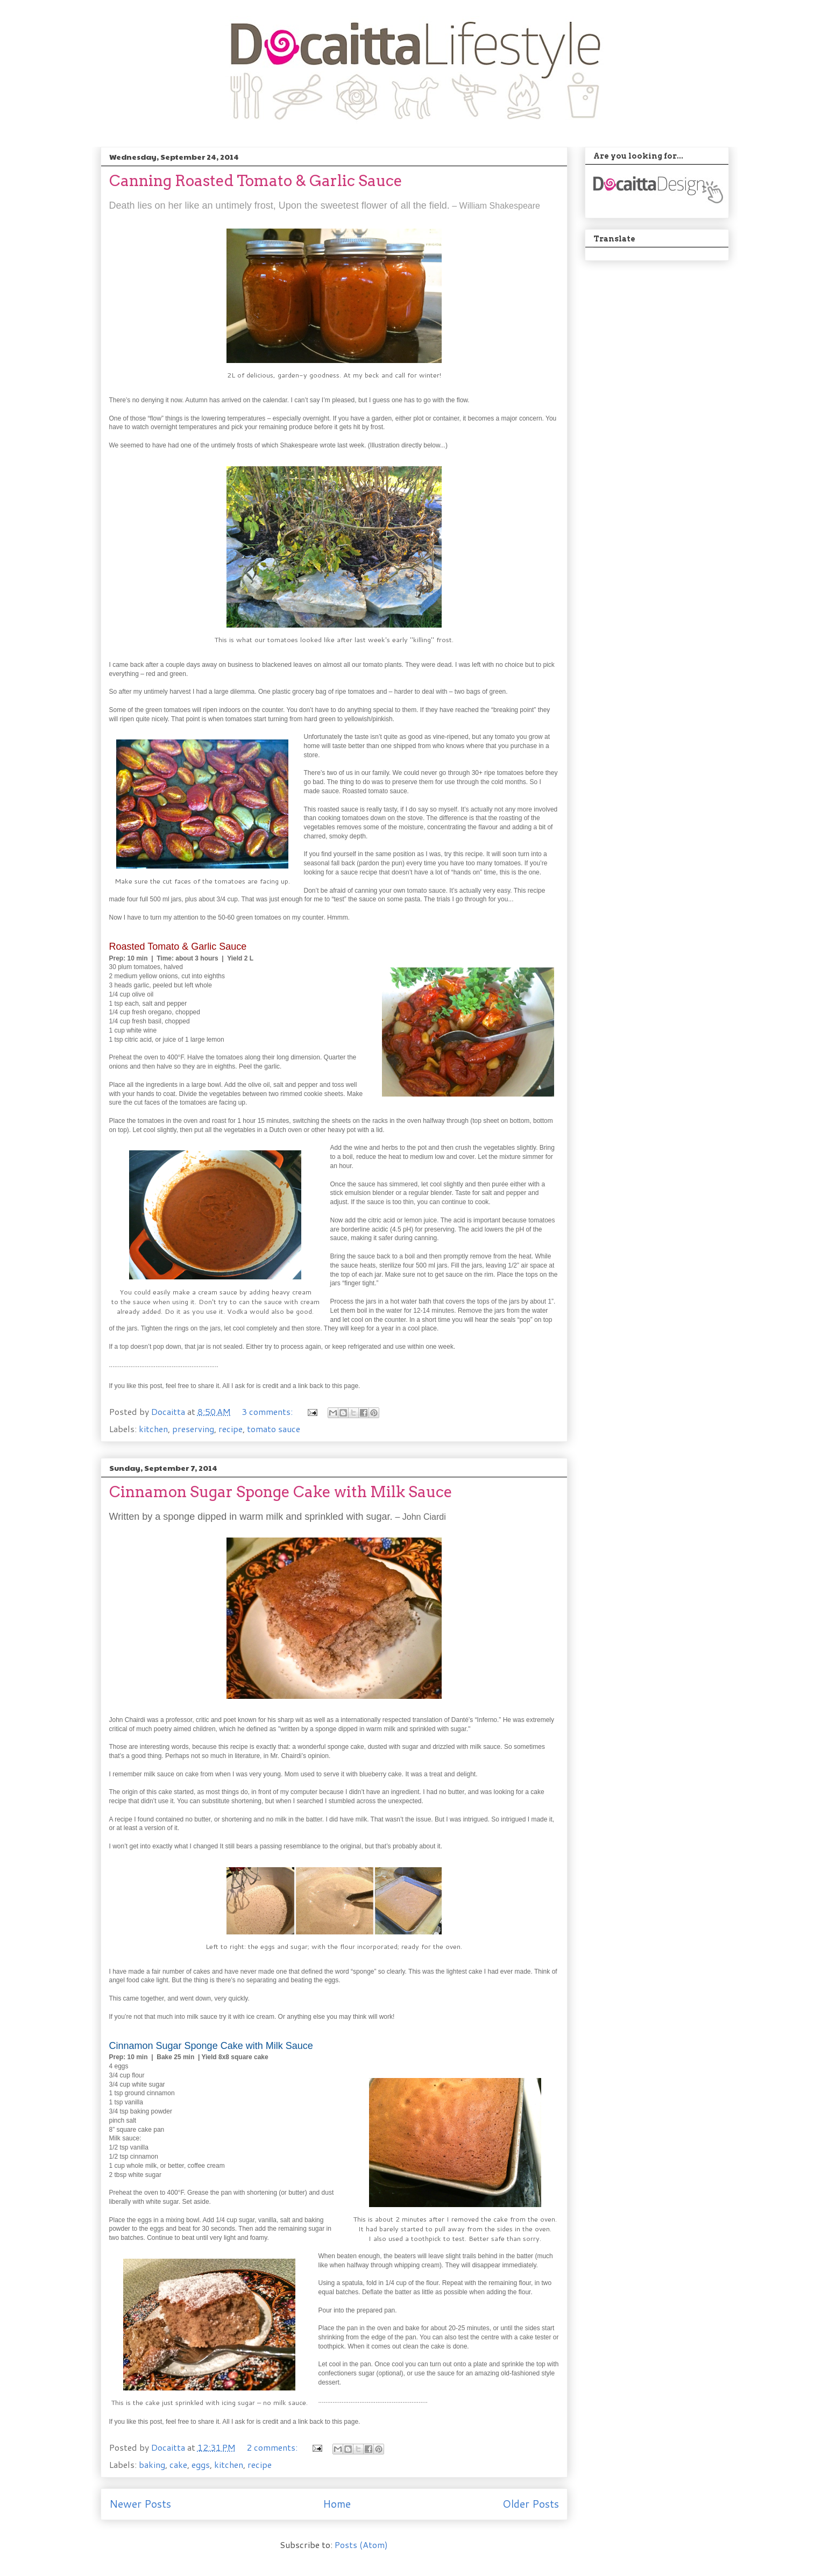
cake (178, 2464)
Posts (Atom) (361, 2544)
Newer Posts (140, 2503)
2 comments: (273, 2447)
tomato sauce (273, 1428)
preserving (193, 1428)
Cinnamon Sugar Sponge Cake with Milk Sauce (280, 1492)
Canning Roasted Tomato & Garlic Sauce (255, 181)
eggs (201, 2464)
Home (337, 2503)
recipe (230, 1428)
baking (152, 2464)
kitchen (153, 1428)
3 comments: (268, 1411)
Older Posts (530, 2503)
